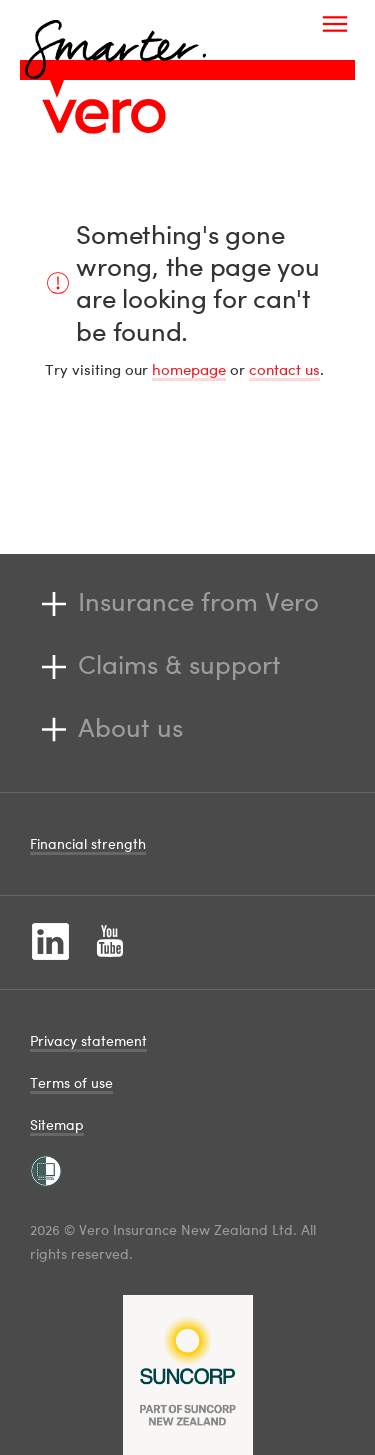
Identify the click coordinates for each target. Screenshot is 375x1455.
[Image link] (104, 116)
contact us (284, 369)
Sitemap (57, 1124)
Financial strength (88, 843)
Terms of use (71, 1082)
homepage (189, 369)
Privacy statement (88, 1040)
